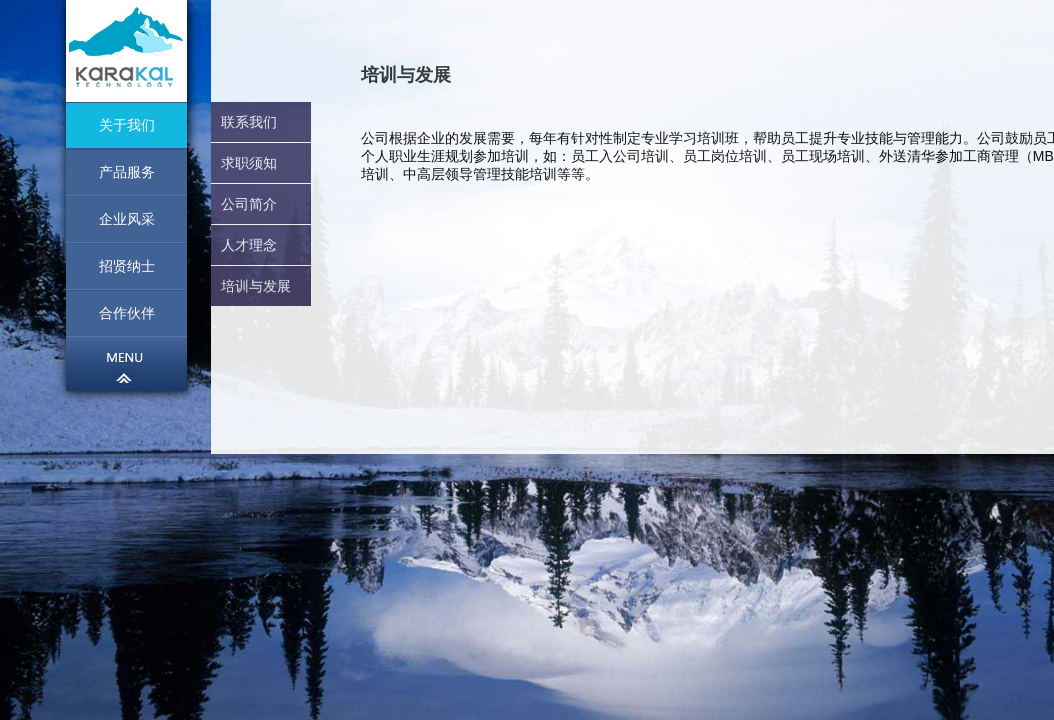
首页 (126, 51)
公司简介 (249, 204)
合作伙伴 (127, 313)
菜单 (126, 364)
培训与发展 (256, 286)
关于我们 (127, 125)
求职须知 (249, 163)
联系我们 (249, 122)
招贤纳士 (127, 266)
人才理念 (249, 245)
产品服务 (127, 172)
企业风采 (127, 219)
